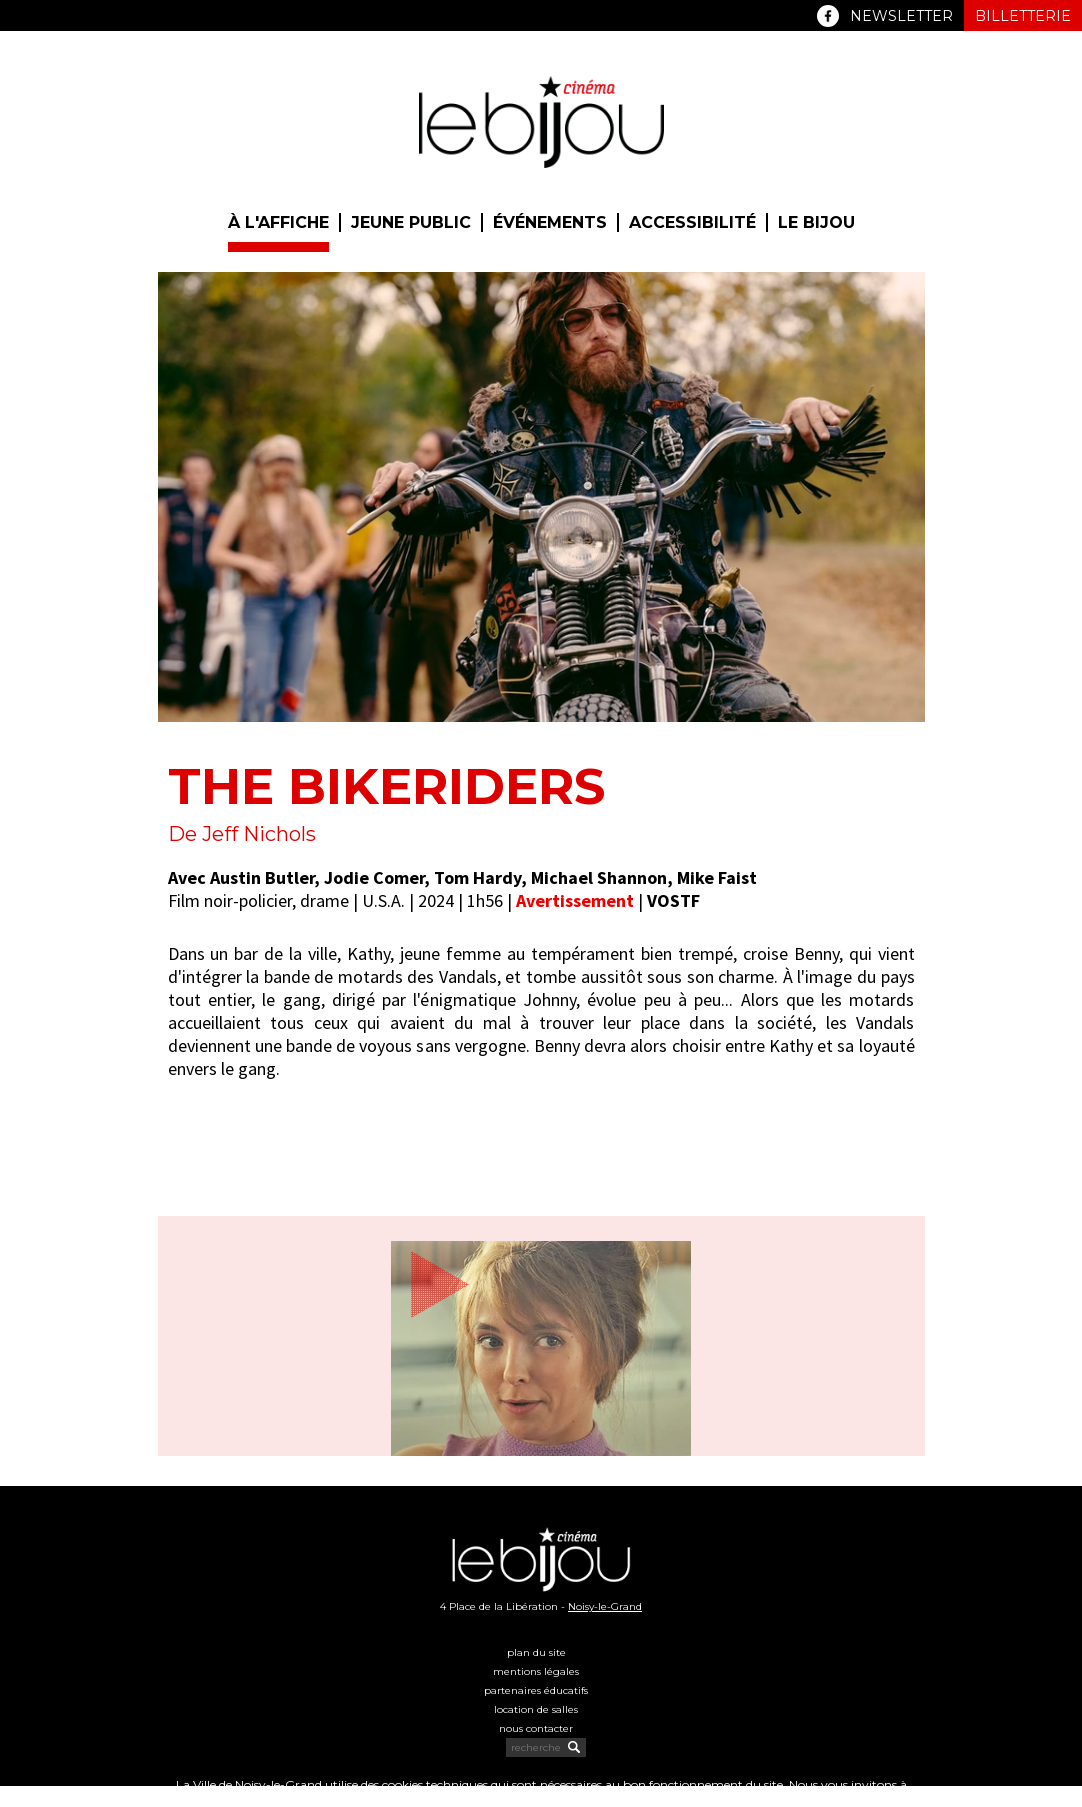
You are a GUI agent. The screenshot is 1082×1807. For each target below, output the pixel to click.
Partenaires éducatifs (536, 1690)
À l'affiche (278, 222)
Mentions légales (536, 1671)
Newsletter (901, 16)
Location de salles (536, 1709)
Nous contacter (536, 1728)
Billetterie (1023, 16)
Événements (550, 222)
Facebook (828, 16)
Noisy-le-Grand (605, 1606)
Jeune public (411, 222)
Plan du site (536, 1652)
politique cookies (512, 1799)
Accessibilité (692, 222)
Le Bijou (816, 222)
